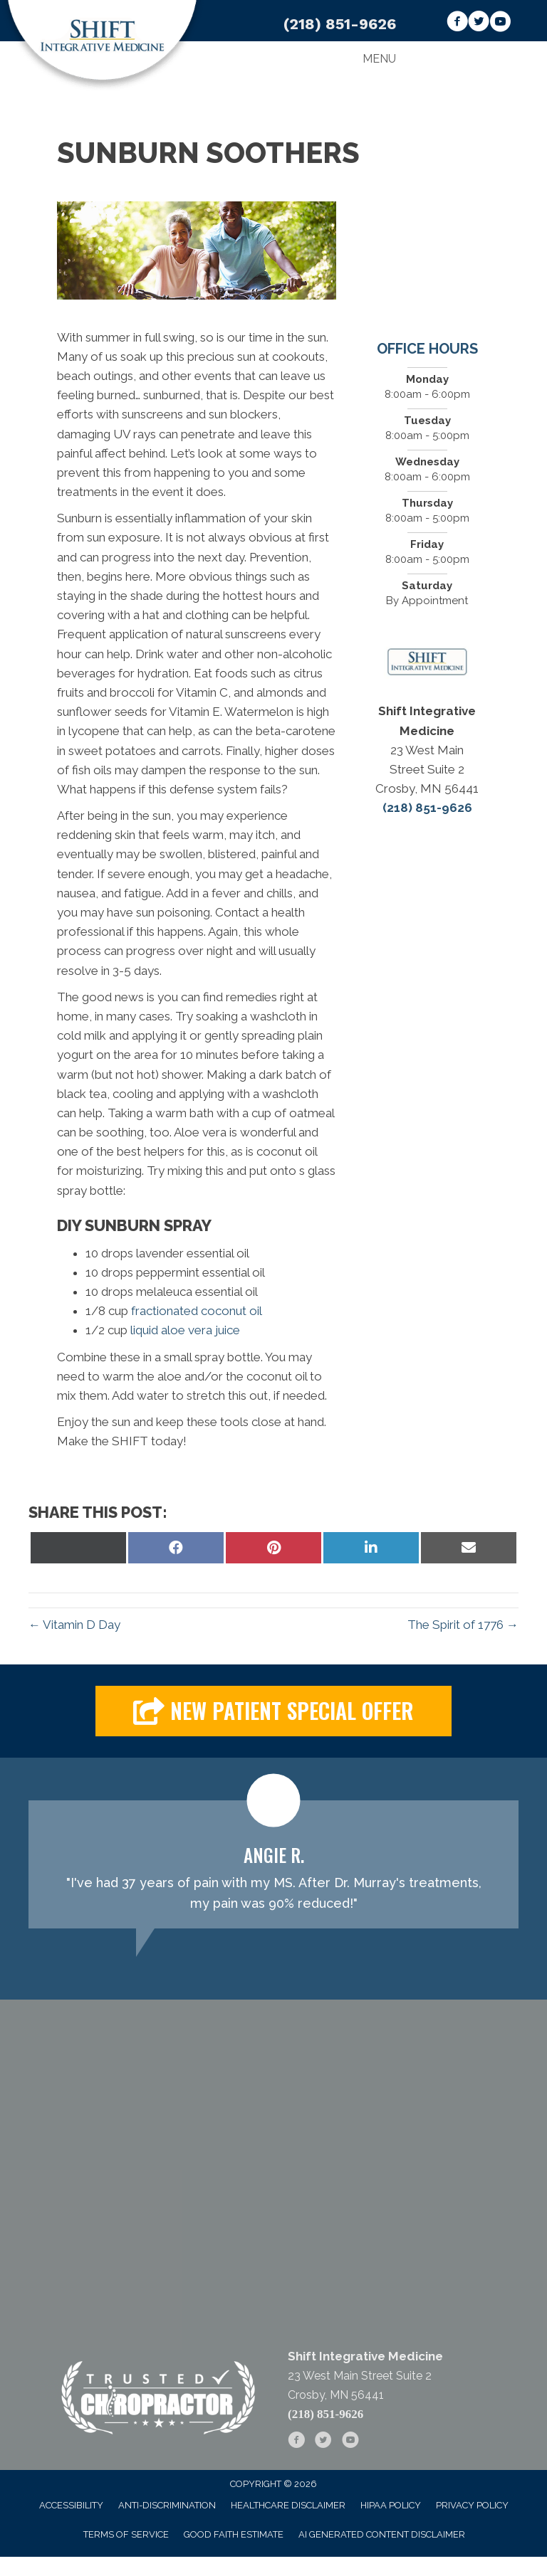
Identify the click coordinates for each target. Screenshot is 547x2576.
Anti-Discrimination (167, 2505)
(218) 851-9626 (339, 24)
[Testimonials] (273, 1864)
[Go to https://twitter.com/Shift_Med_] (478, 23)
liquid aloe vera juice (185, 1330)
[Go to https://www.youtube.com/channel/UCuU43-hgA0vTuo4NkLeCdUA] (500, 23)
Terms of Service (126, 2534)
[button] (273, 1711)
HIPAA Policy (390, 2505)
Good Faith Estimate (233, 2534)
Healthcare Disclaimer (288, 2505)
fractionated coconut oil (196, 1311)
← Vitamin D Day (74, 1624)
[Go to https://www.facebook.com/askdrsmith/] (457, 23)
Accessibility (71, 2505)
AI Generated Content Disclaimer (381, 2534)
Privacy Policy (472, 2505)
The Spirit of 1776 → (463, 1624)
